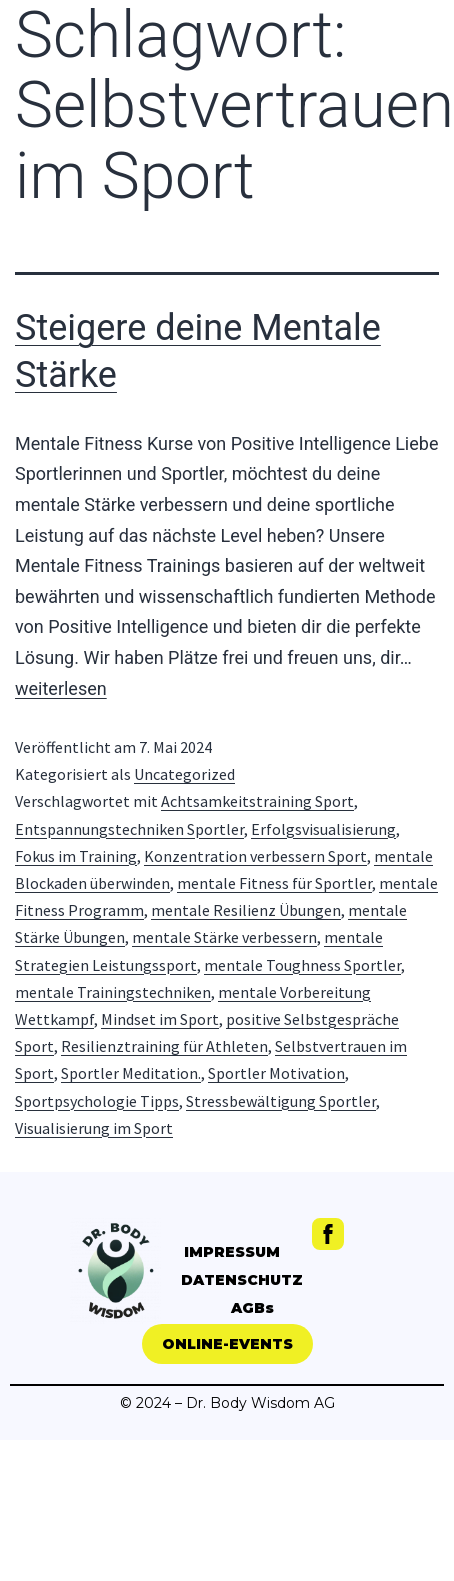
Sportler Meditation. (131, 1073)
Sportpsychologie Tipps (97, 1101)
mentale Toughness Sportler (302, 965)
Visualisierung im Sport (94, 1128)
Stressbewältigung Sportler (281, 1101)
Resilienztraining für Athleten (164, 1046)
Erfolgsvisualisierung (323, 829)
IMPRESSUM (232, 1252)
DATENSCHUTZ (242, 1280)
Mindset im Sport (160, 1019)
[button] (227, 1344)
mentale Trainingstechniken (113, 992)
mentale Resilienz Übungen (246, 910)
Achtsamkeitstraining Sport (257, 801)
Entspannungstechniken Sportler (129, 829)
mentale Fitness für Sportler (274, 883)
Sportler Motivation (276, 1073)
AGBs (252, 1308)
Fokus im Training (76, 856)
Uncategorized (184, 774)
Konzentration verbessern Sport (255, 856)
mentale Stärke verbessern (224, 937)
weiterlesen (61, 688)
